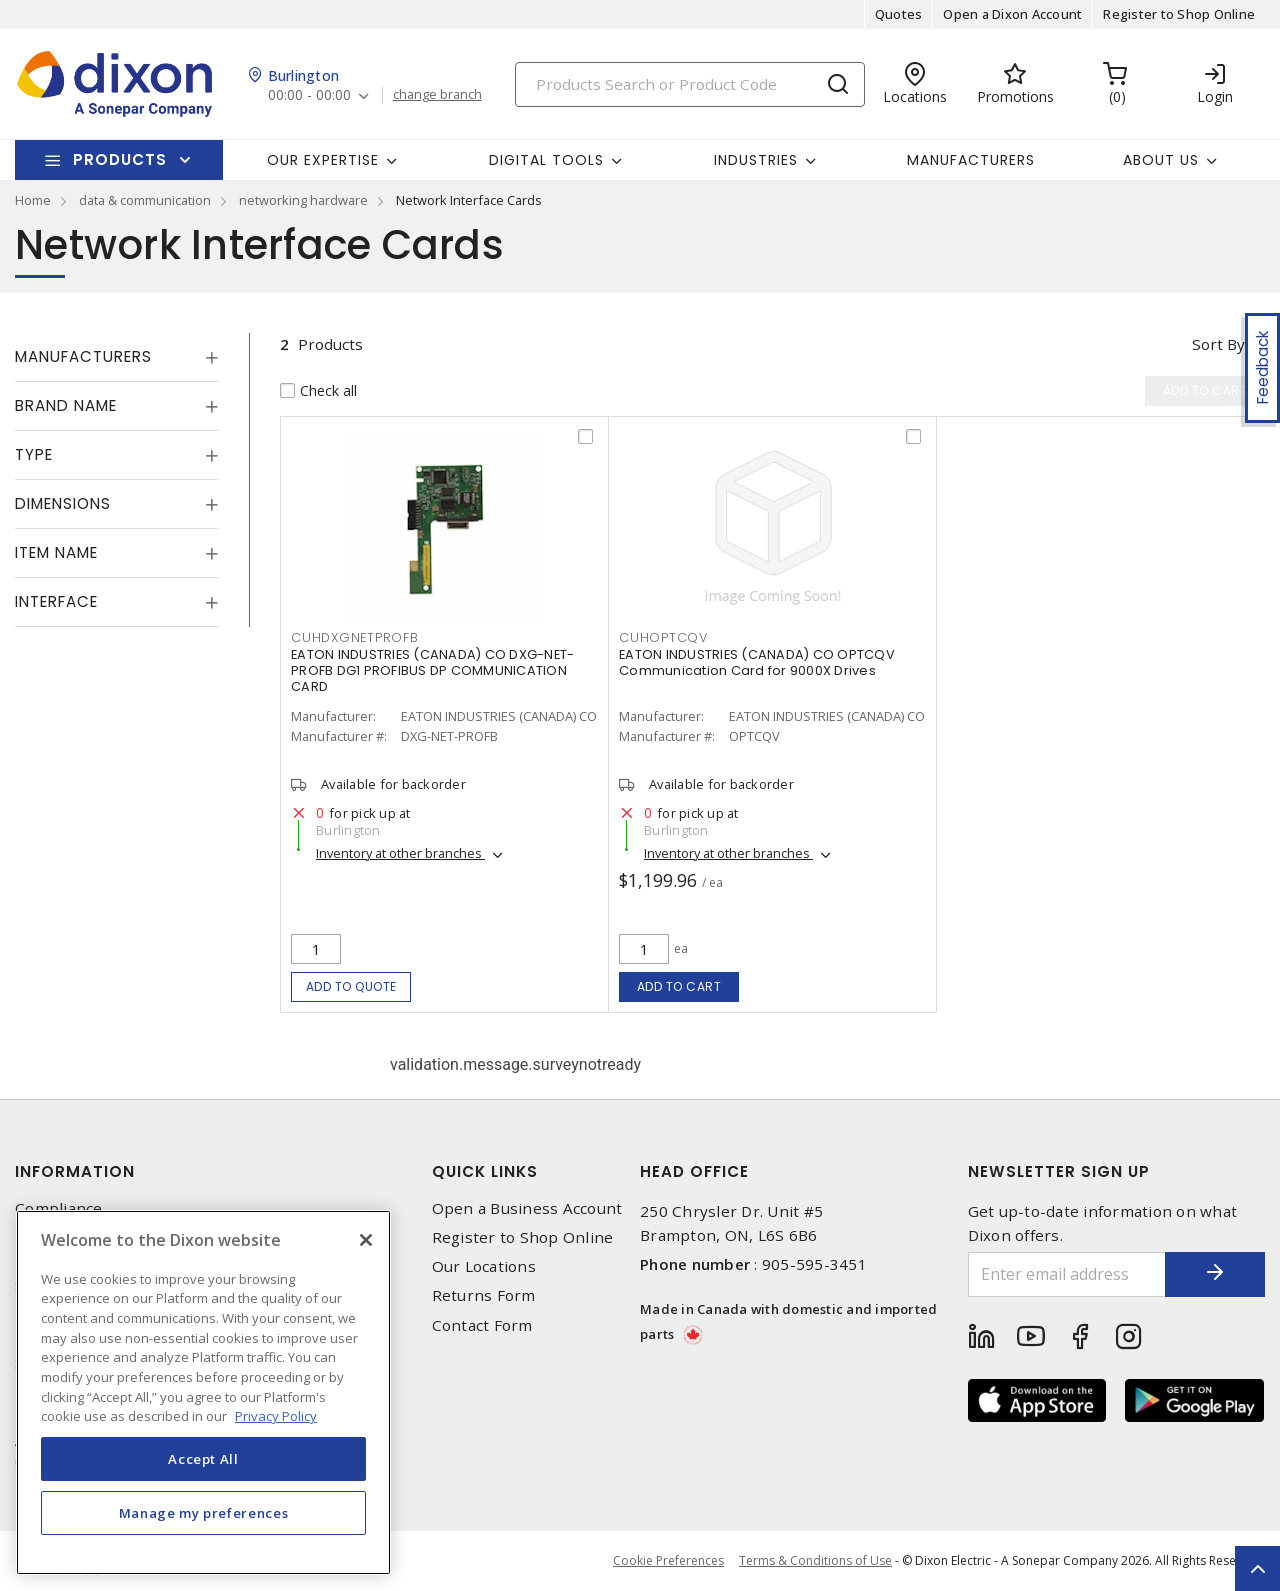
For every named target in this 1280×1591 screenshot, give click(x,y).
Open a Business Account (527, 1208)
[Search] (690, 84)
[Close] (366, 1240)
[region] (203, 1392)
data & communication (145, 200)
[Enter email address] (1067, 1274)
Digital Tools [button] (546, 160)
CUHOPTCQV (663, 637)
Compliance (59, 1208)
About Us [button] (1161, 160)
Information (75, 1171)
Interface (56, 601)
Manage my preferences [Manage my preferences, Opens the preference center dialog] (204, 1513)
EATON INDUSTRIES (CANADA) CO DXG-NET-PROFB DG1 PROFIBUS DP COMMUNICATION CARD (432, 670)
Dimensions (63, 503)
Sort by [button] (1218, 344)
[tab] (117, 357)
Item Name (56, 552)
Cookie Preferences (668, 1561)
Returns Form (484, 1295)
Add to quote (351, 986)
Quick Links (485, 1171)
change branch (437, 95)
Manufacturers (971, 160)
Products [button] (120, 159)
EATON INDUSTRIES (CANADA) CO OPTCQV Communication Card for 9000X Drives (757, 662)
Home (33, 200)
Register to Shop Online (1179, 14)
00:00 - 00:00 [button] (309, 95)
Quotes (899, 14)
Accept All (203, 1459)
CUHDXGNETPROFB (355, 637)
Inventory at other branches (400, 853)
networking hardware (303, 200)
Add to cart (679, 986)
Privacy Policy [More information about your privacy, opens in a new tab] (276, 1416)
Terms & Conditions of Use (815, 1560)
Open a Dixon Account (1012, 14)
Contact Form (482, 1325)
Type (34, 454)
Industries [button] (756, 160)
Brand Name (66, 405)
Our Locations (484, 1266)
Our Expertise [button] (323, 160)
